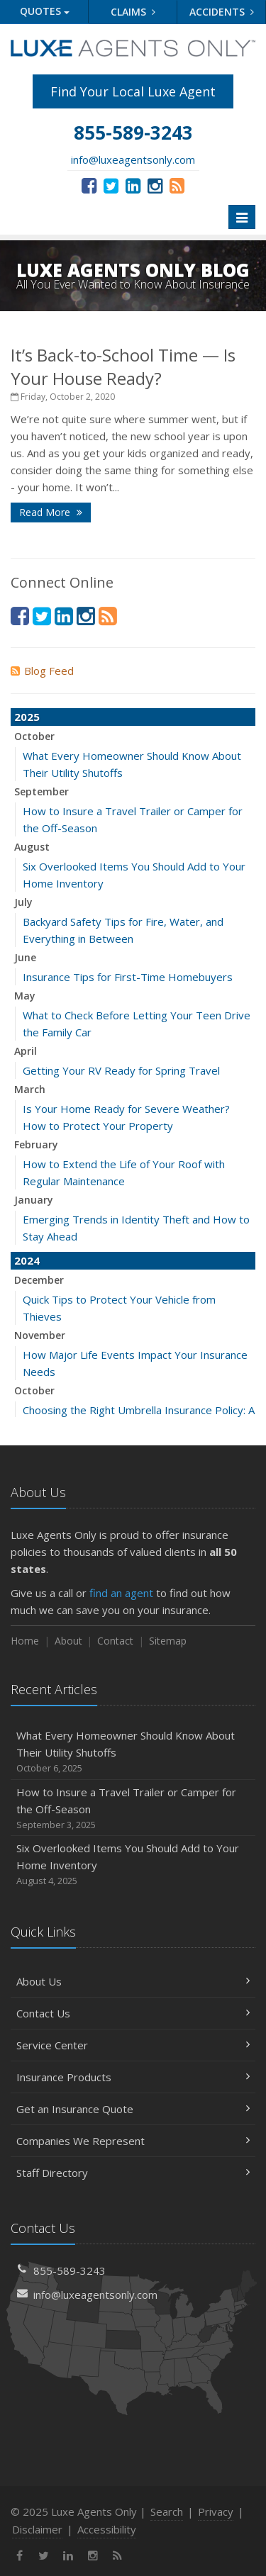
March (29, 1089)
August (32, 846)
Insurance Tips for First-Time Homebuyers (128, 977)
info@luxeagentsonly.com (133, 159)
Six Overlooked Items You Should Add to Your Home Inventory (133, 1864)
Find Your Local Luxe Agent (133, 91)
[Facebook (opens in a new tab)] (89, 185)
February (36, 1144)
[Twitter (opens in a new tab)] (111, 185)
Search (166, 2511)
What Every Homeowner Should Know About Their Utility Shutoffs (133, 1752)
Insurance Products (133, 2077)
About (68, 1640)
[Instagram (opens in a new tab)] (155, 185)
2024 (27, 1260)
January (33, 1199)
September (41, 791)
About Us (133, 1981)
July (23, 902)
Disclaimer (37, 2529)
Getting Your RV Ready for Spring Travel (121, 1070)
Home (25, 1640)
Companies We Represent (133, 2141)
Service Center (133, 2045)
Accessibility (106, 2529)
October (34, 736)
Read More (50, 512)
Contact (115, 1640)
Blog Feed (42, 670)
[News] (177, 185)
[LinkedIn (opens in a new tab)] (133, 185)
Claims (133, 11)
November (39, 1335)
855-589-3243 (69, 2270)
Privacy (215, 2511)
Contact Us (133, 2013)
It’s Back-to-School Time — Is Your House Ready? (123, 366)
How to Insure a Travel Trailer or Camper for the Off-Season (133, 1808)
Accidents (221, 11)
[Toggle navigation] (241, 217)
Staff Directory (133, 2173)
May (24, 995)
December (39, 1280)
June (25, 957)
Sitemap (168, 1640)
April (25, 1051)
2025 (27, 717)
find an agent (121, 1593)
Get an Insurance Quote (133, 2109)
